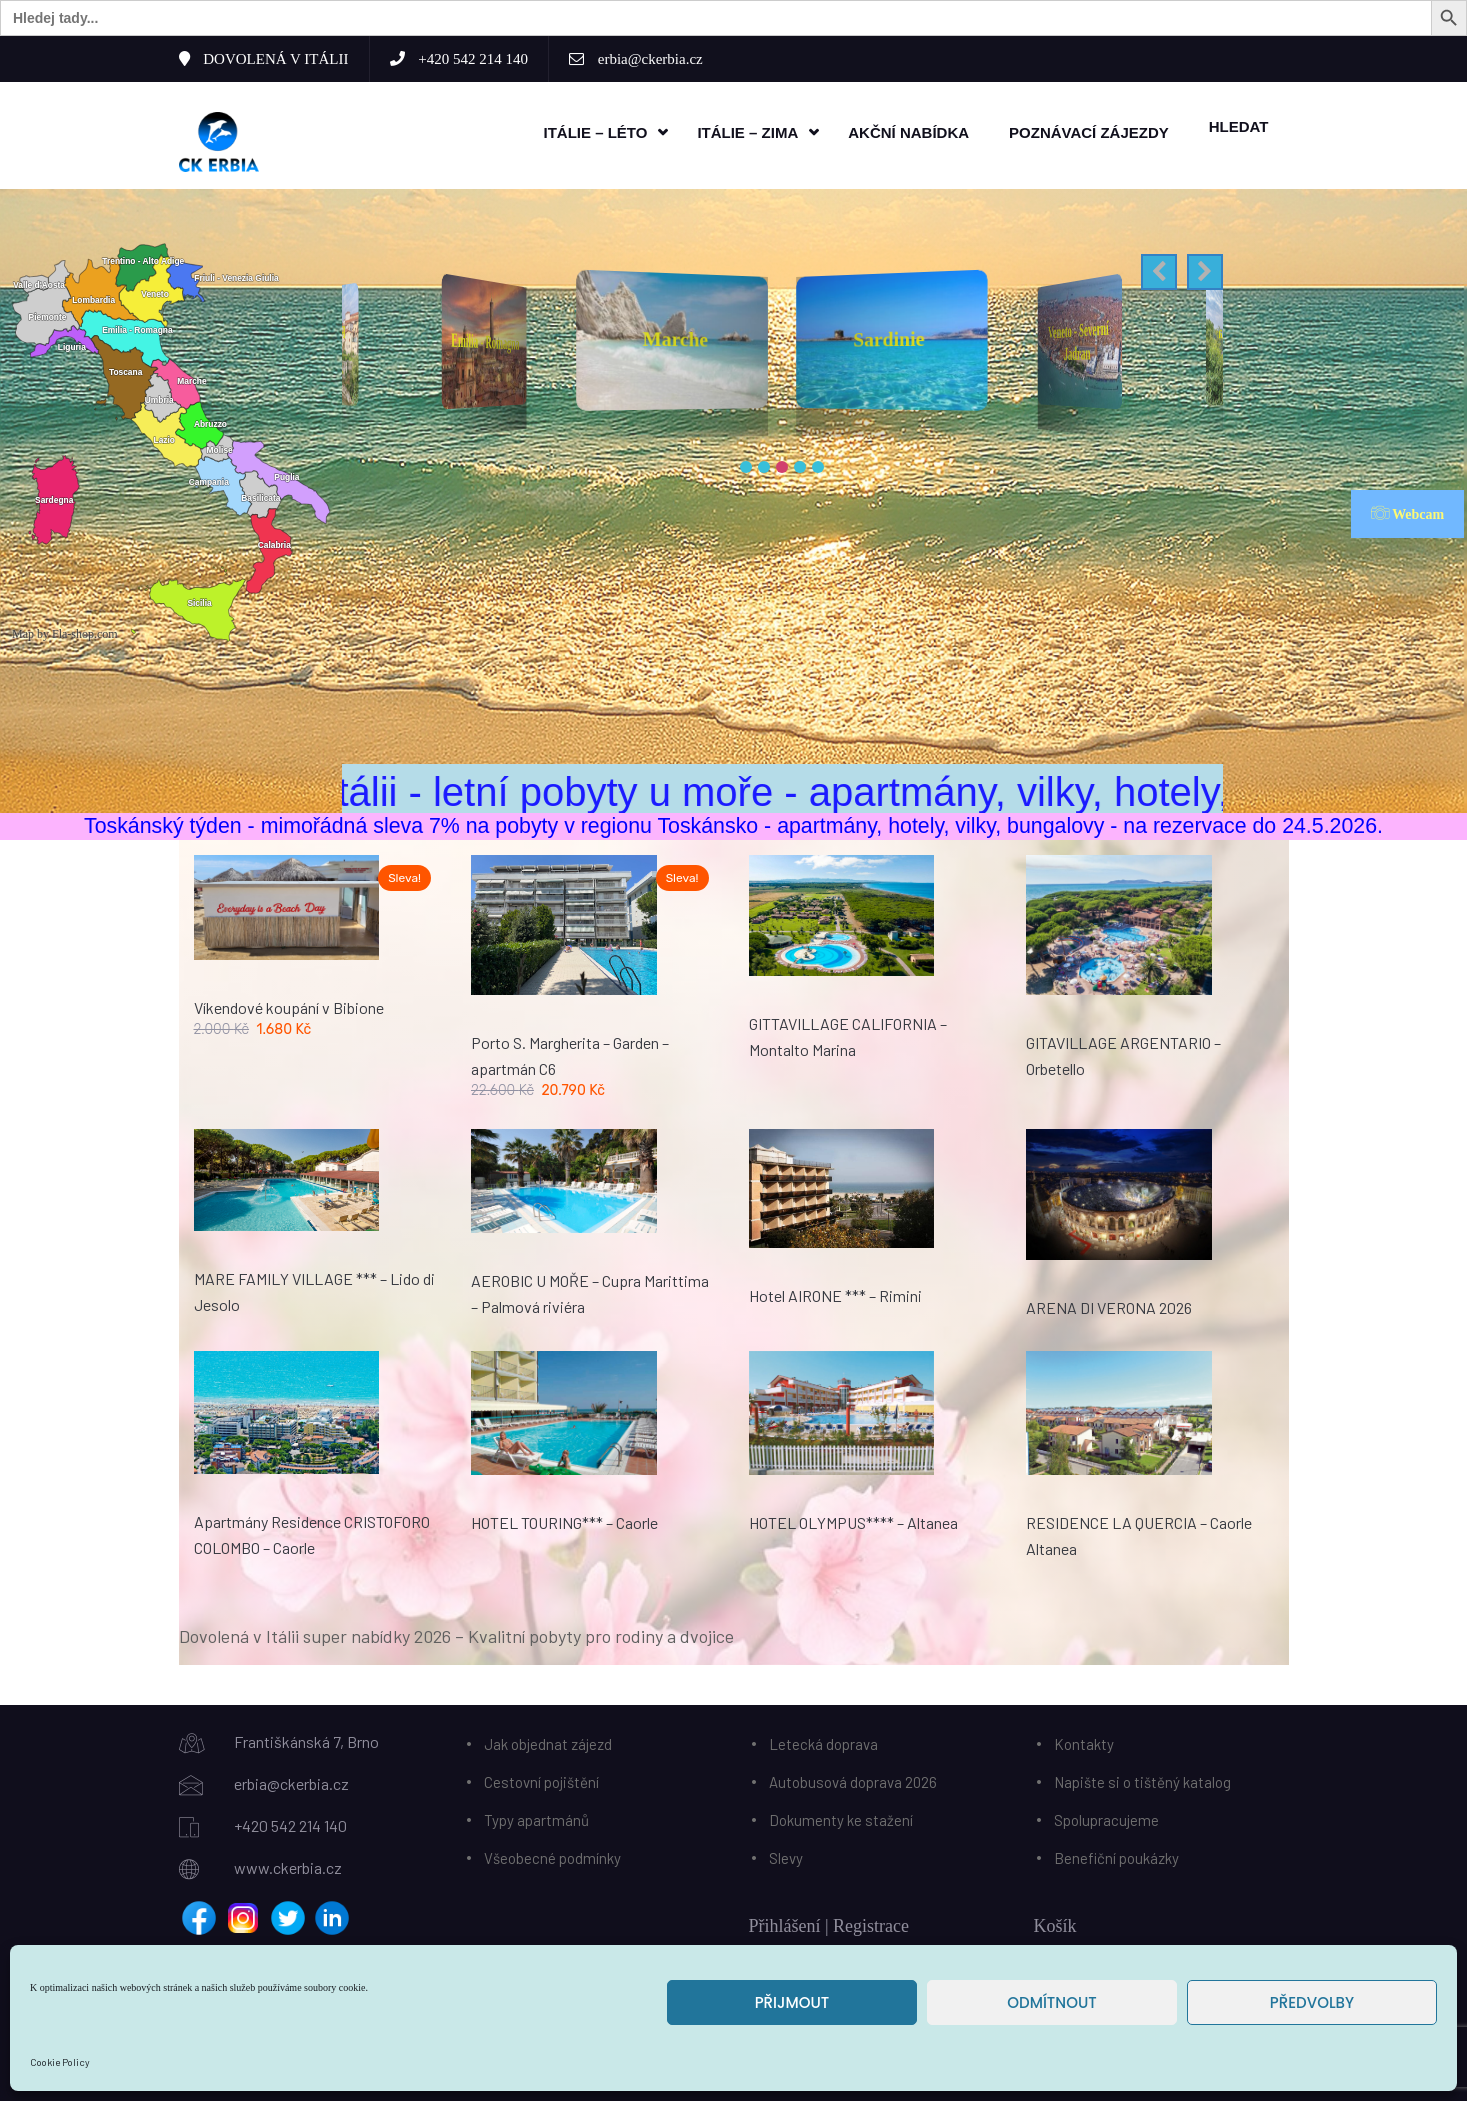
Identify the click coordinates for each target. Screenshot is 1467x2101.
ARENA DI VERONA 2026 (1109, 1303)
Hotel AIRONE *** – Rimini (835, 1291)
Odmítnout (1051, 2002)
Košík (1055, 1921)
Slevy (786, 1853)
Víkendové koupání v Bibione (289, 1002)
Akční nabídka (908, 130)
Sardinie (1077, 337)
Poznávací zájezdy (1089, 130)
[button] (1159, 268)
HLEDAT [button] (1239, 124)
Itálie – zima (747, 130)
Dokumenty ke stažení (841, 1815)
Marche (888, 334)
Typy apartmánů (536, 1815)
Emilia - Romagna (673, 334)
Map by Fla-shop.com (65, 630)
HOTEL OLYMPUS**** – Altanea (853, 1517)
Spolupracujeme (1106, 1815)
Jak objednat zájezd (548, 1739)
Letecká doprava (823, 1739)
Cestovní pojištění (541, 1777)
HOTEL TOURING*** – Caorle (564, 1517)
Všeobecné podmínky (552, 1853)
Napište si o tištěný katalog (1142, 1777)
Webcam (1407, 509)
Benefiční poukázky (1116, 1853)
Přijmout (792, 2002)
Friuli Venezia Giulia (486, 336)
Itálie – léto (595, 130)
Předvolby (1312, 2002)
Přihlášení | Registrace (829, 1921)
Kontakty (1084, 1739)
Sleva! (404, 874)
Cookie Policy (60, 2062)
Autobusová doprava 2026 (853, 1777)
